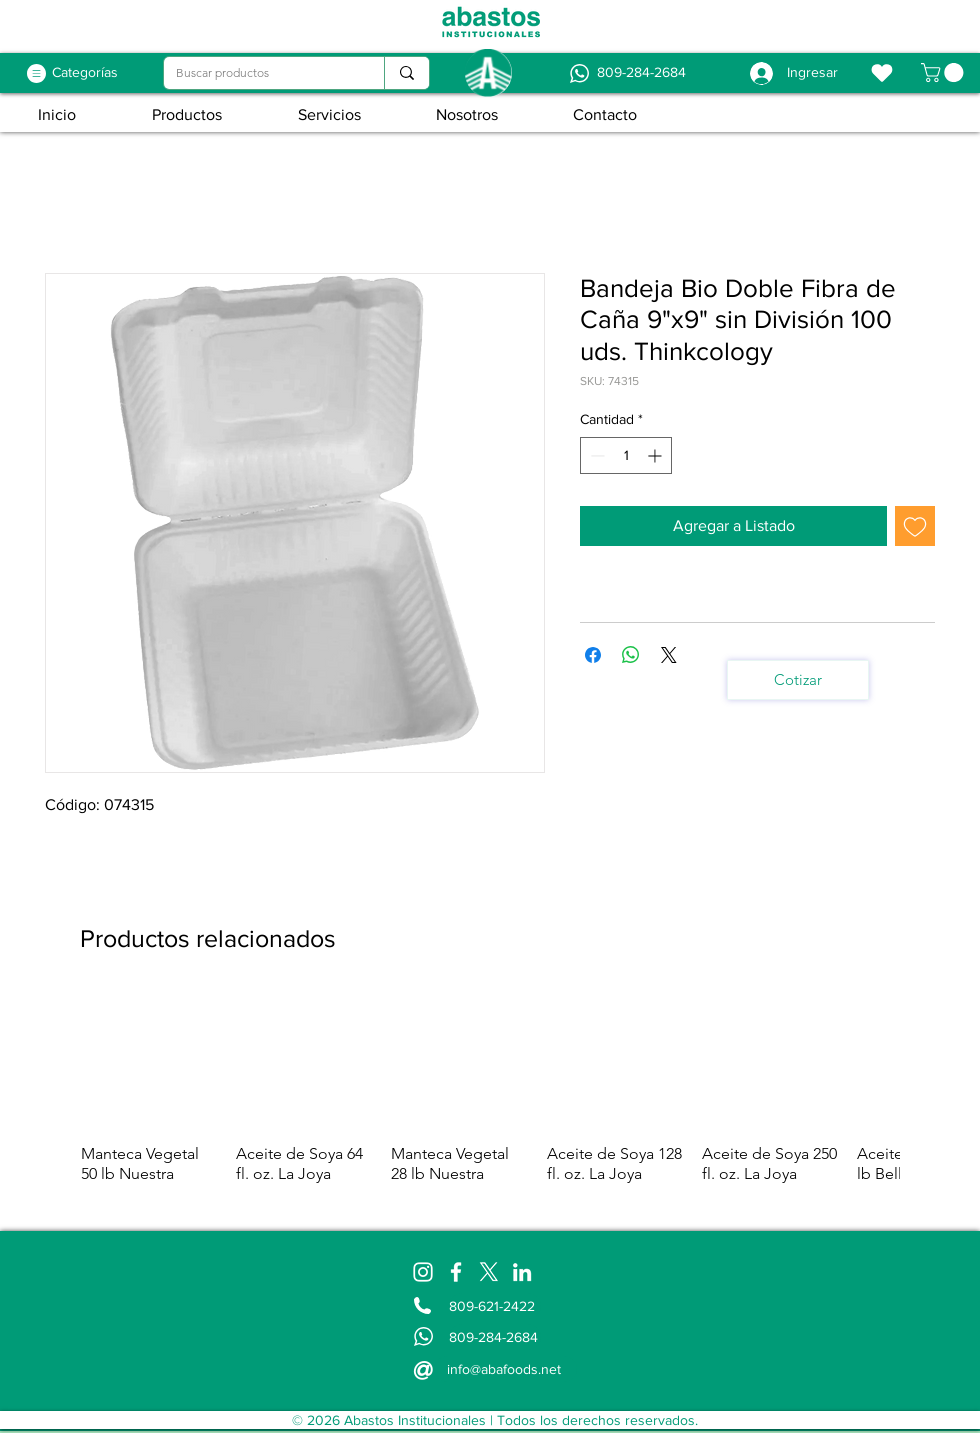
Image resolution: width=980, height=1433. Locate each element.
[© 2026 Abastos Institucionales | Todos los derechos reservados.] (494, 1420)
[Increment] (656, 455)
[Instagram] (423, 1272)
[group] (490, 1098)
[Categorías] (85, 73)
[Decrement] (595, 455)
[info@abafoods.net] (505, 1369)
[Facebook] (456, 1272)
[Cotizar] (798, 680)
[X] (489, 1272)
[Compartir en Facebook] (593, 655)
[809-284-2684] (641, 73)
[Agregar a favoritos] (915, 526)
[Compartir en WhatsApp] (631, 655)
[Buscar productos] (259, 73)
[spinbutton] (626, 455)
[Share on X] (669, 655)
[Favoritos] (882, 73)
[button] (944, 72)
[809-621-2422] (495, 1306)
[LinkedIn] (522, 1272)
